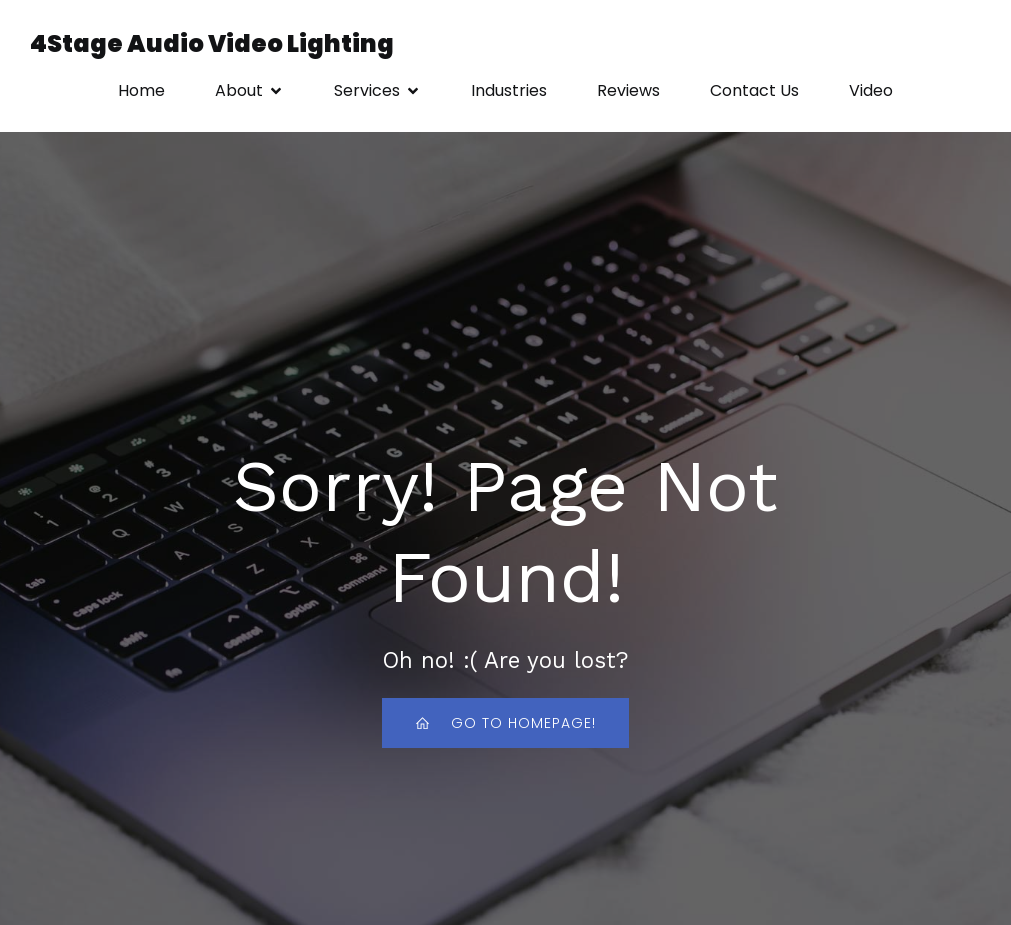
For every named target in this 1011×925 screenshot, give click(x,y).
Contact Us (754, 91)
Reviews (628, 91)
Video (871, 91)
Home (141, 91)
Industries (509, 91)
